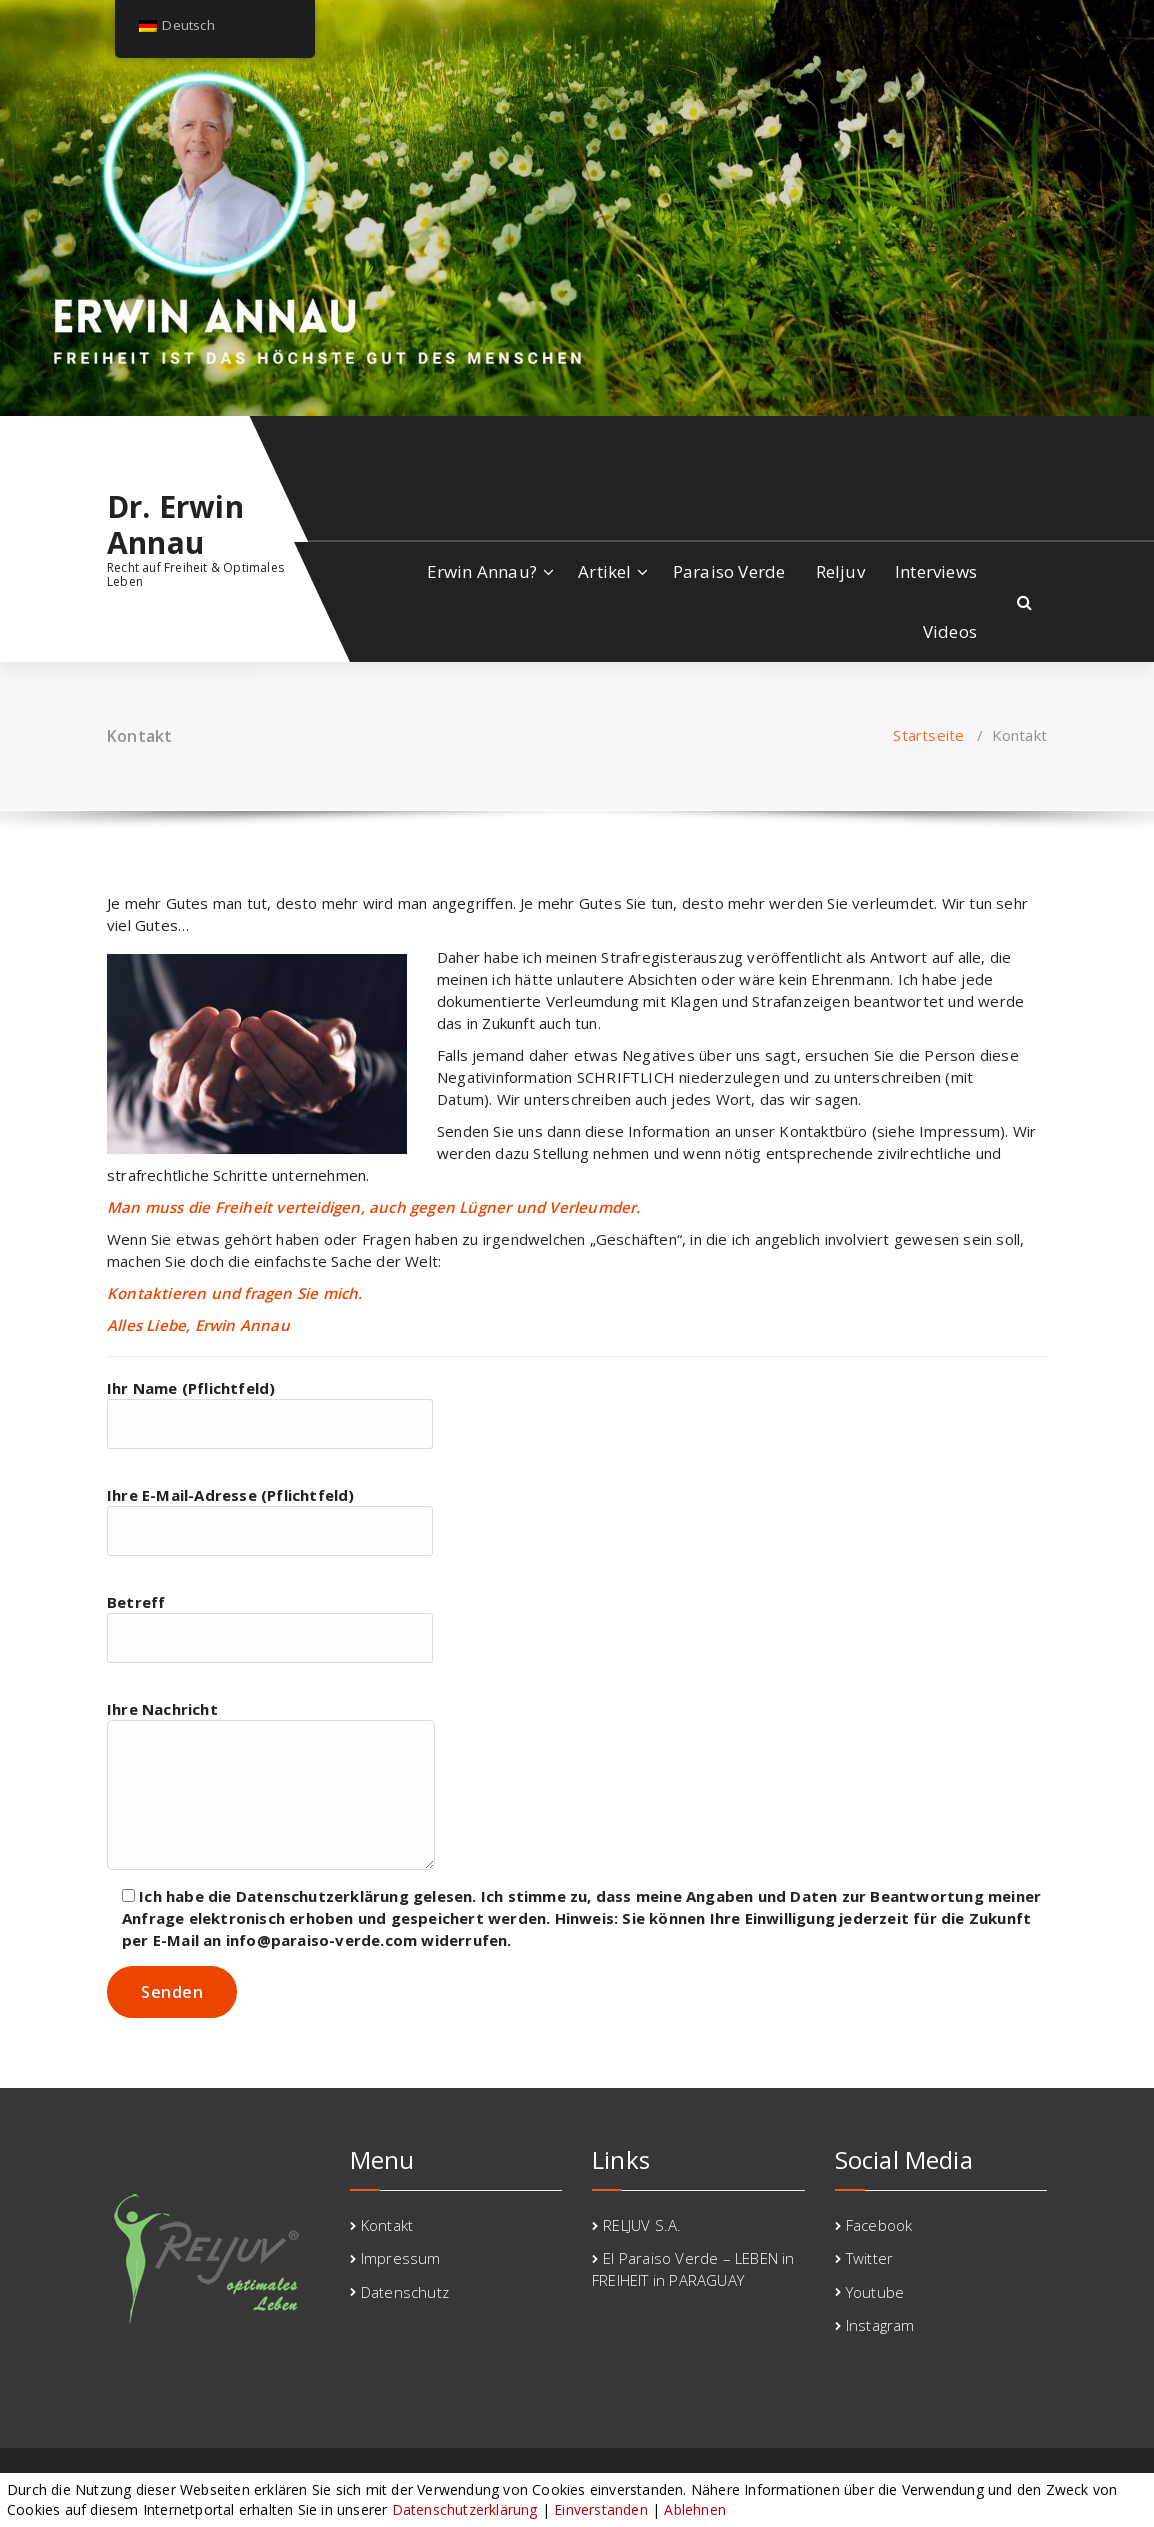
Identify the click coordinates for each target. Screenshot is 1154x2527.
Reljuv (840, 571)
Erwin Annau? (482, 571)
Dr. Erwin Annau (175, 525)
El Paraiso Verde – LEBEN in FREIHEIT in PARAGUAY (693, 2268)
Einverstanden (601, 2509)
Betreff (270, 1627)
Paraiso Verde (729, 571)
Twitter (869, 2258)
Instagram (880, 2325)
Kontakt (387, 2225)
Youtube (875, 2292)
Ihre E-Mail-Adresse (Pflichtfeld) (270, 1520)
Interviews (936, 571)
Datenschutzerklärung (465, 2509)
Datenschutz (405, 2292)
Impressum (401, 2258)
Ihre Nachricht (271, 1784)
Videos (950, 631)
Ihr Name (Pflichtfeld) (270, 1413)
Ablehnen (695, 2509)
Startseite (928, 735)
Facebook (879, 2225)
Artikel (604, 571)
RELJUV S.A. (642, 2225)
